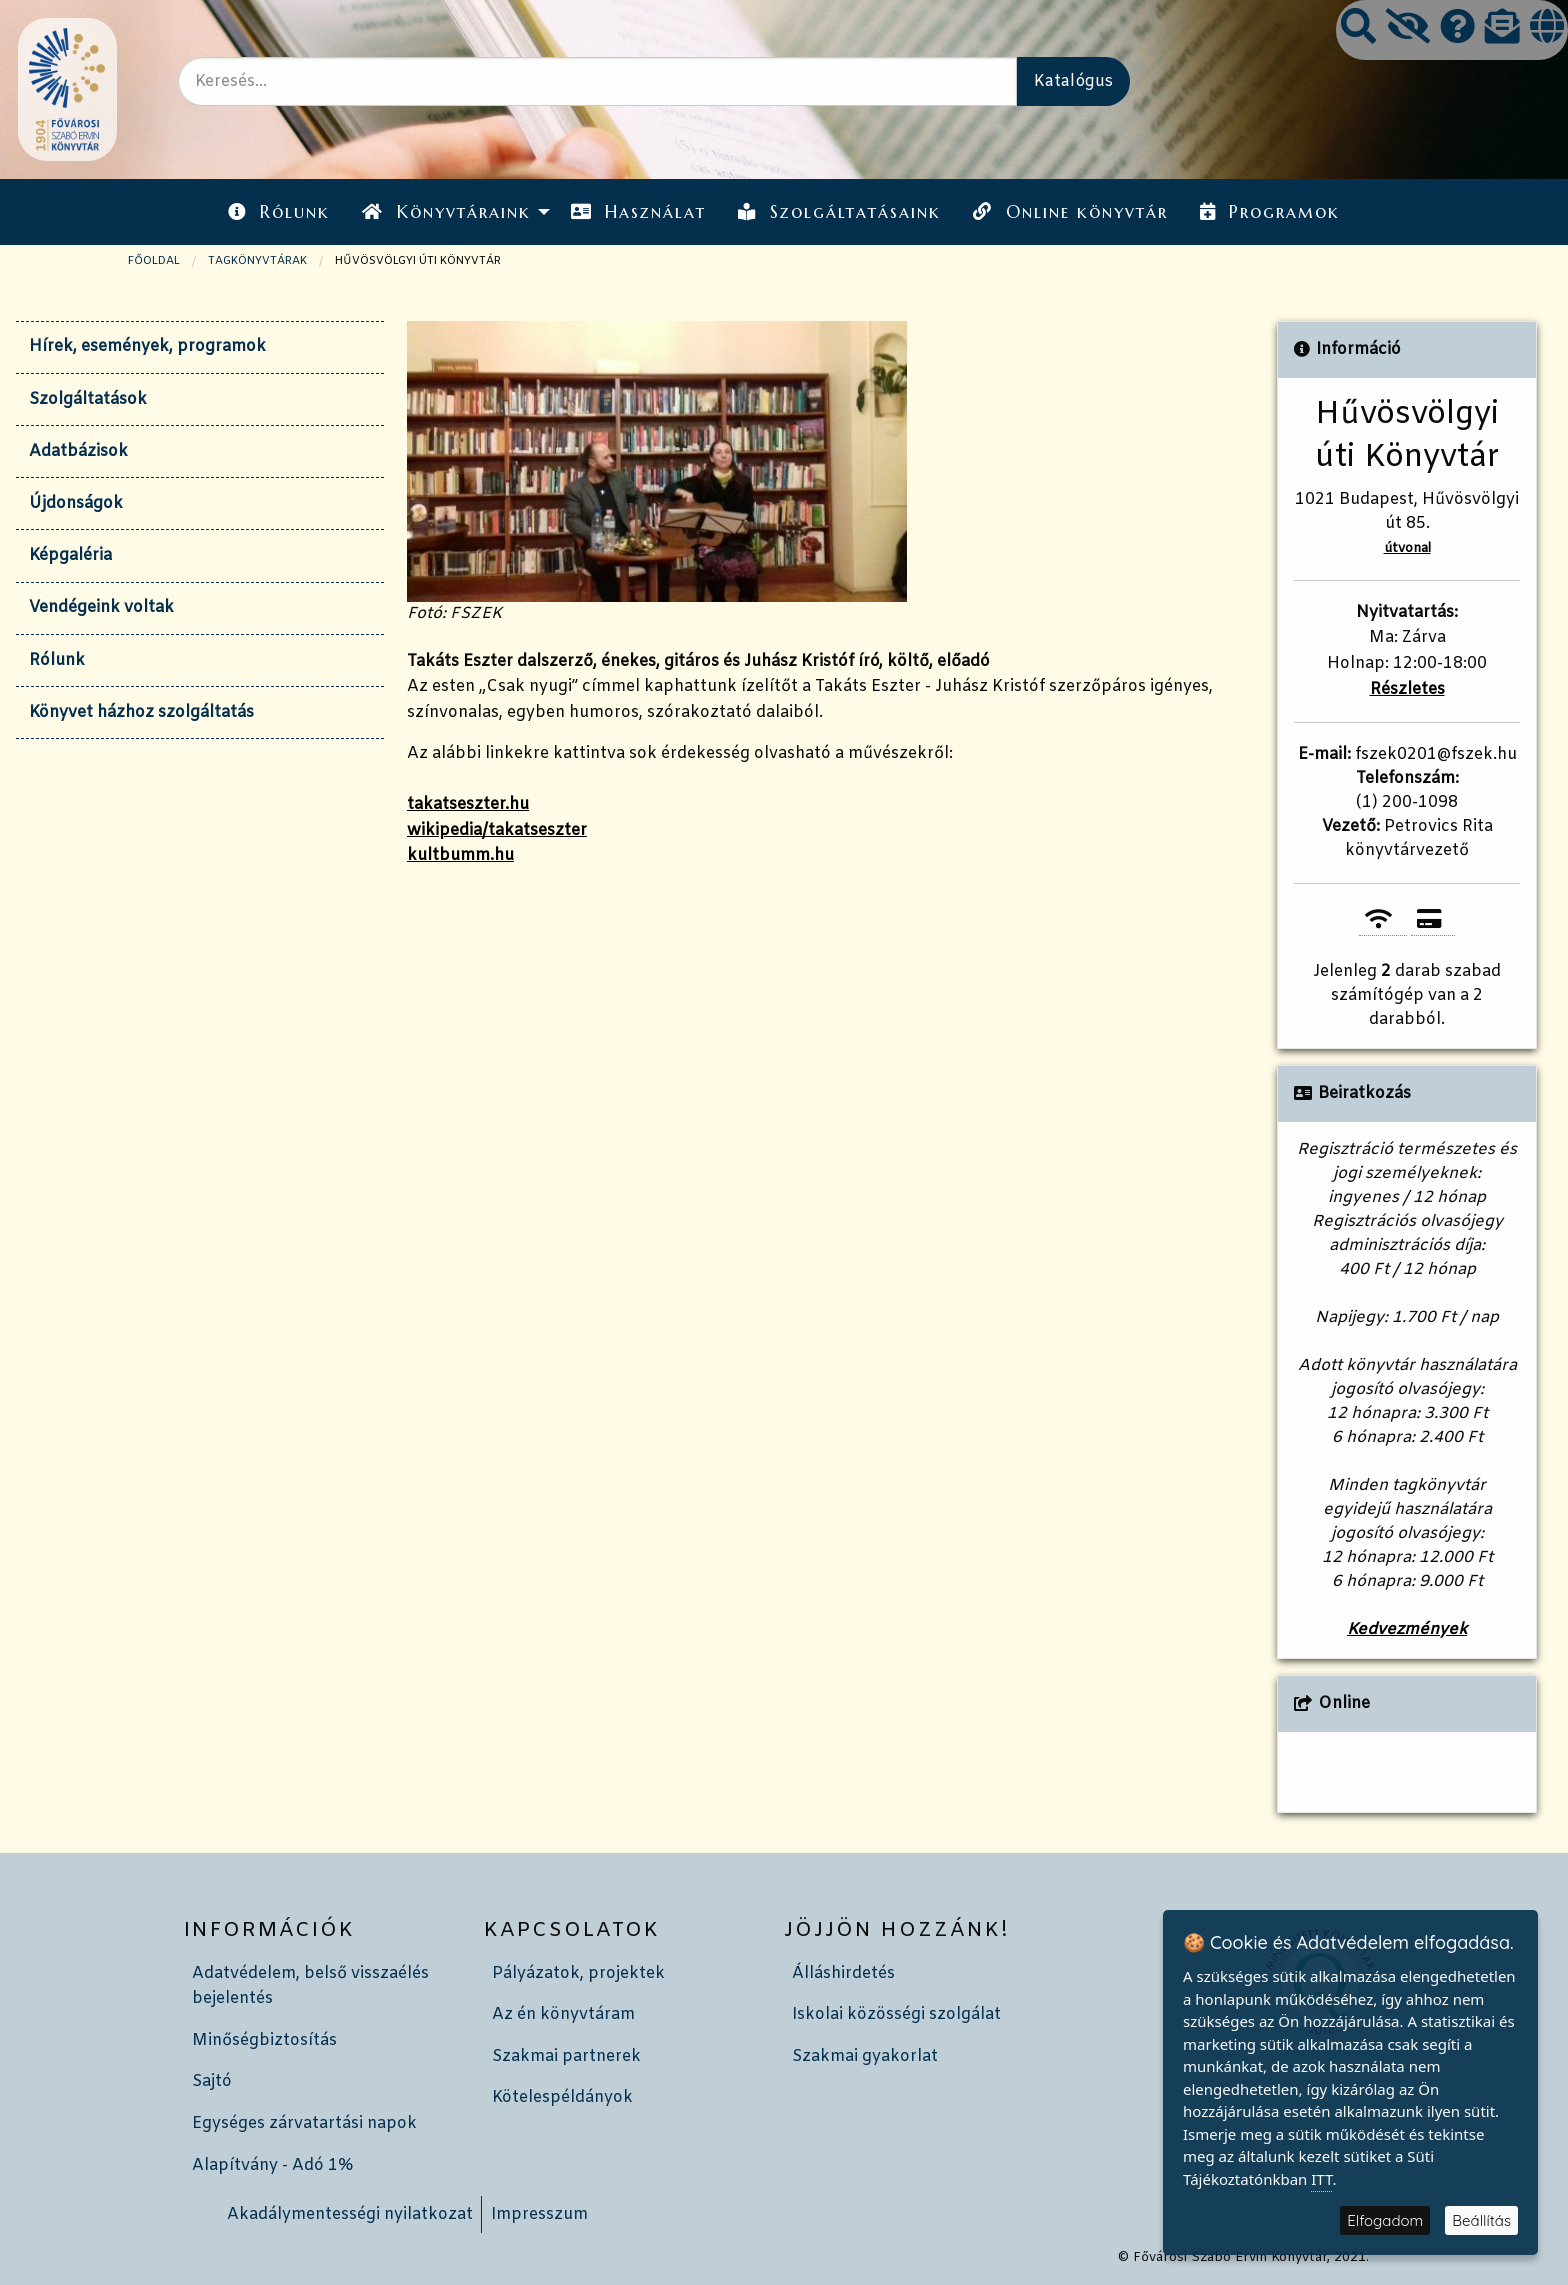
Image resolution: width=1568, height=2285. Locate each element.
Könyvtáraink (446, 212)
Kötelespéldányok (562, 2097)
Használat (638, 212)
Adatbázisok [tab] (78, 451)
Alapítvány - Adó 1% (272, 2165)
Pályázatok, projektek (578, 1973)
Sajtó (212, 2081)
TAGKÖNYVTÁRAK (257, 261)
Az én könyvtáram (563, 2014)
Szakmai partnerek (566, 2056)
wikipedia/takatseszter (497, 830)
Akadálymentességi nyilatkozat (350, 2214)
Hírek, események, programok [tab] (147, 346)
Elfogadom (1385, 2220)
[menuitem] (279, 211)
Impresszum (539, 2214)
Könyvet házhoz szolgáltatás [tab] (141, 712)
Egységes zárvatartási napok (304, 2123)
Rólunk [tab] (57, 660)
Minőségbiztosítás (264, 2040)
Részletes (1407, 689)
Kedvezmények (1407, 1629)
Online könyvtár (1070, 212)
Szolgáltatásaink (839, 212)
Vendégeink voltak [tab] (101, 607)
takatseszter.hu (468, 804)
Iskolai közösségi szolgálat (896, 2014)
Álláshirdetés (843, 1973)
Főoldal (154, 261)
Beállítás (1481, 2220)
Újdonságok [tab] (76, 503)
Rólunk (279, 212)
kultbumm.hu (460, 855)
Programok (1270, 212)
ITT (1321, 2179)
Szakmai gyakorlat (865, 2056)
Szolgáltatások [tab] (88, 399)
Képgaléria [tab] (70, 555)
